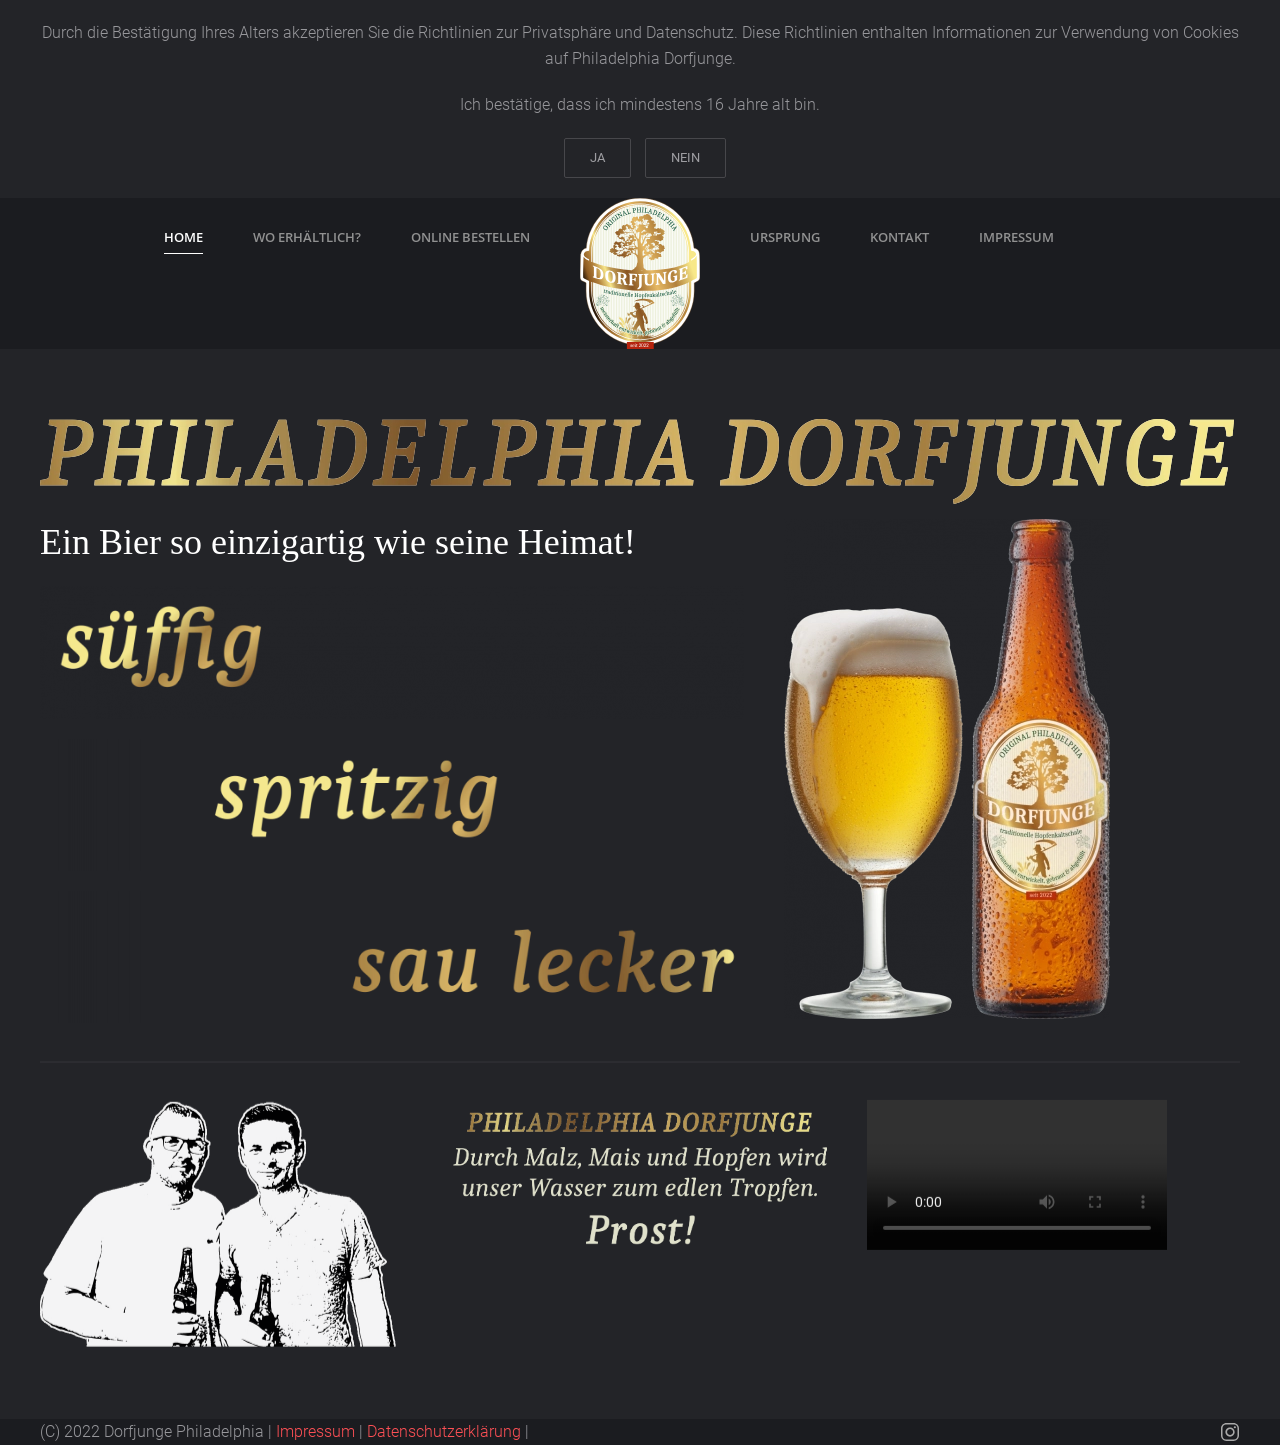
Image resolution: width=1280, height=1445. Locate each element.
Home (183, 237)
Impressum (315, 1431)
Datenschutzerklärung (444, 1431)
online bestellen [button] (470, 237)
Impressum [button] (1016, 237)
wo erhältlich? (307, 237)
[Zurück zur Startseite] (640, 273)
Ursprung (785, 237)
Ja (597, 157)
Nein (685, 157)
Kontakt (899, 237)
